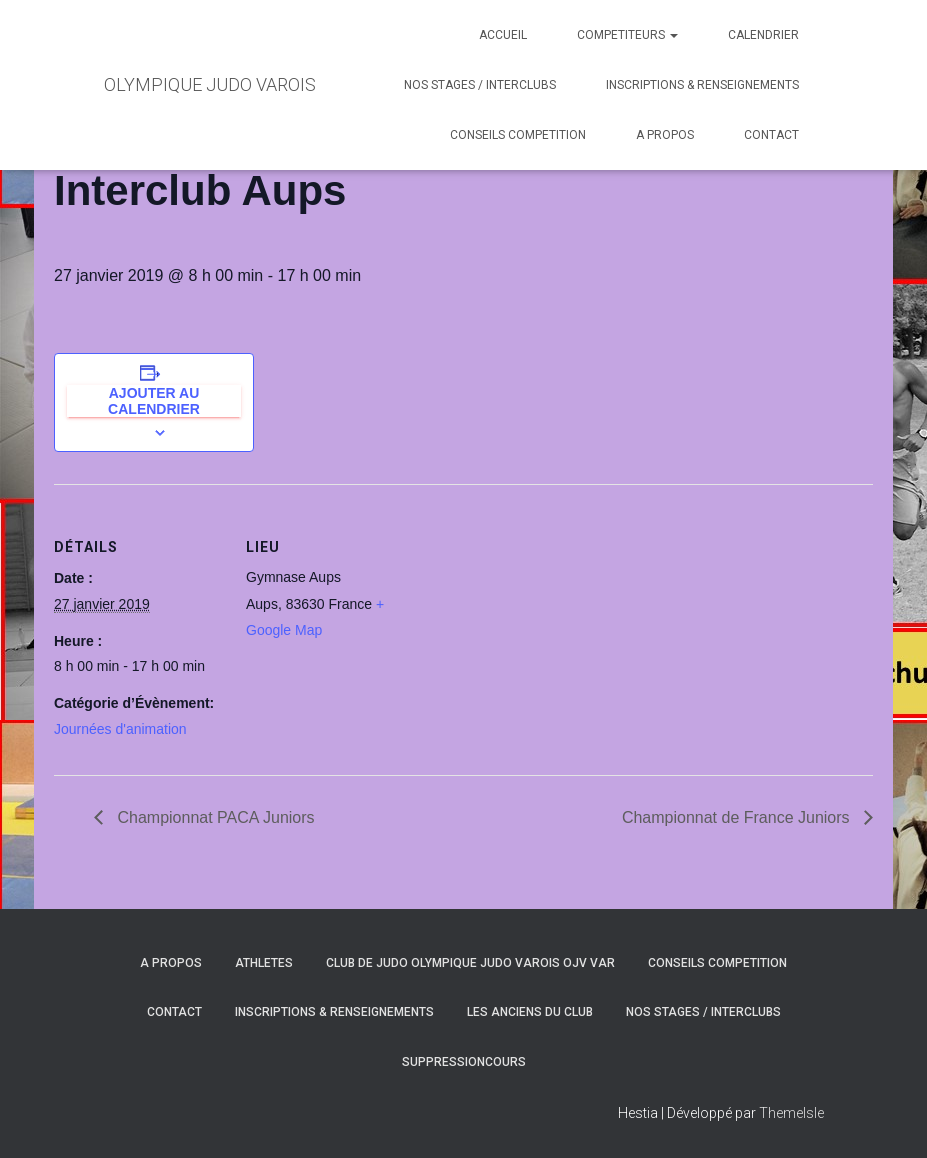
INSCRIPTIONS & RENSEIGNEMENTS (702, 85)
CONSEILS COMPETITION (518, 135)
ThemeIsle (791, 1113)
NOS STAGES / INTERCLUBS (480, 85)
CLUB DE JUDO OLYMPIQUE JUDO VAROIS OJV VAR (470, 963)
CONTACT (771, 135)
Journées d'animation (120, 729)
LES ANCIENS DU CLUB (530, 1012)
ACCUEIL (503, 35)
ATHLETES (264, 963)
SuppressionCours (464, 1062)
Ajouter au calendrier (154, 401)
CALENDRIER (763, 35)
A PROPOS (665, 135)
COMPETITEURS (627, 35)
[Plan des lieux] (543, 622)
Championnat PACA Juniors (214, 817)
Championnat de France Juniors (738, 817)
